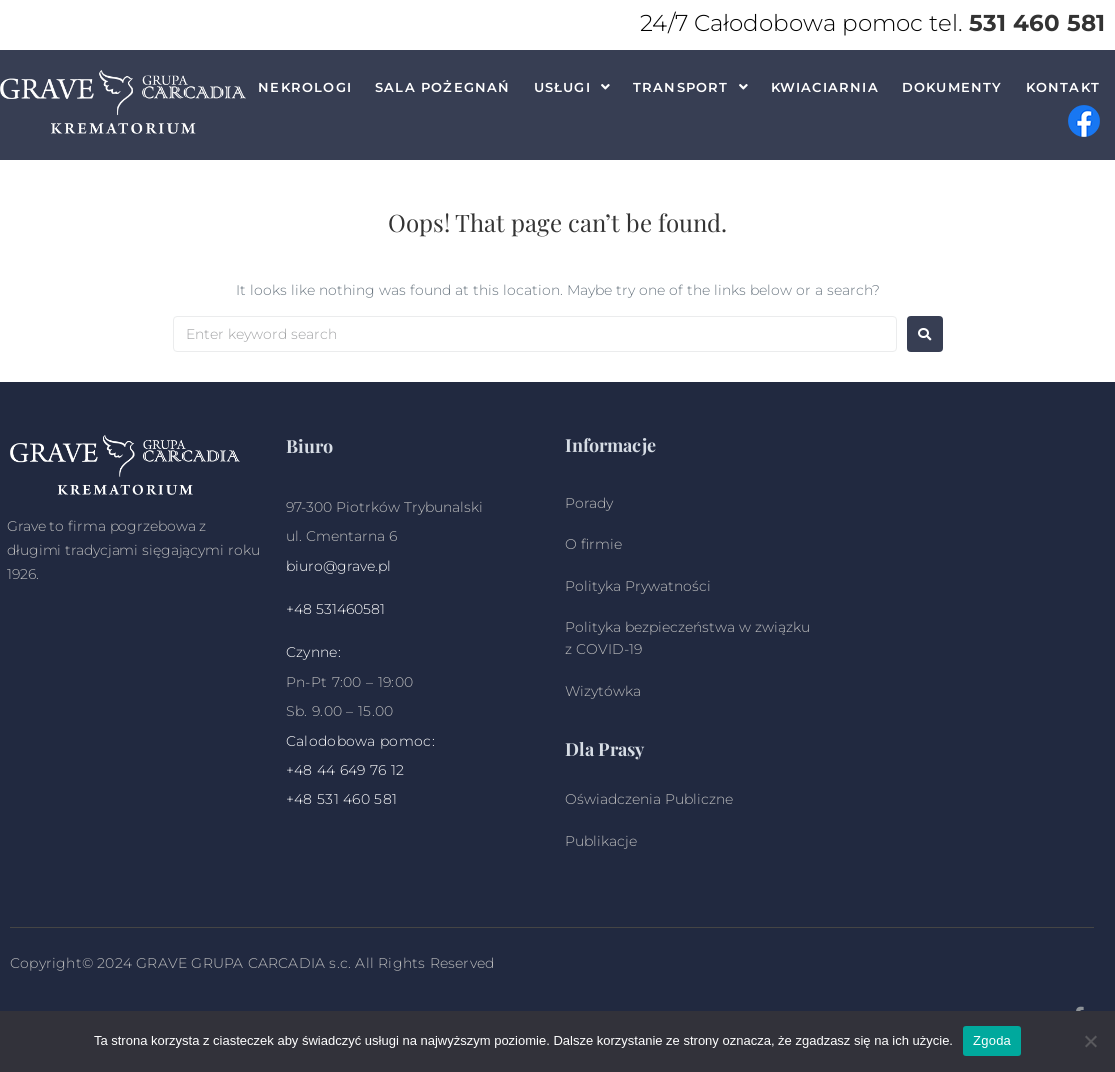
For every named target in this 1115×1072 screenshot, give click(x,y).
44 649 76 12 (361, 770)
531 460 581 (1037, 23)
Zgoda (992, 1040)
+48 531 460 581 (342, 799)
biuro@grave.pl (338, 566)
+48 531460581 (335, 609)
